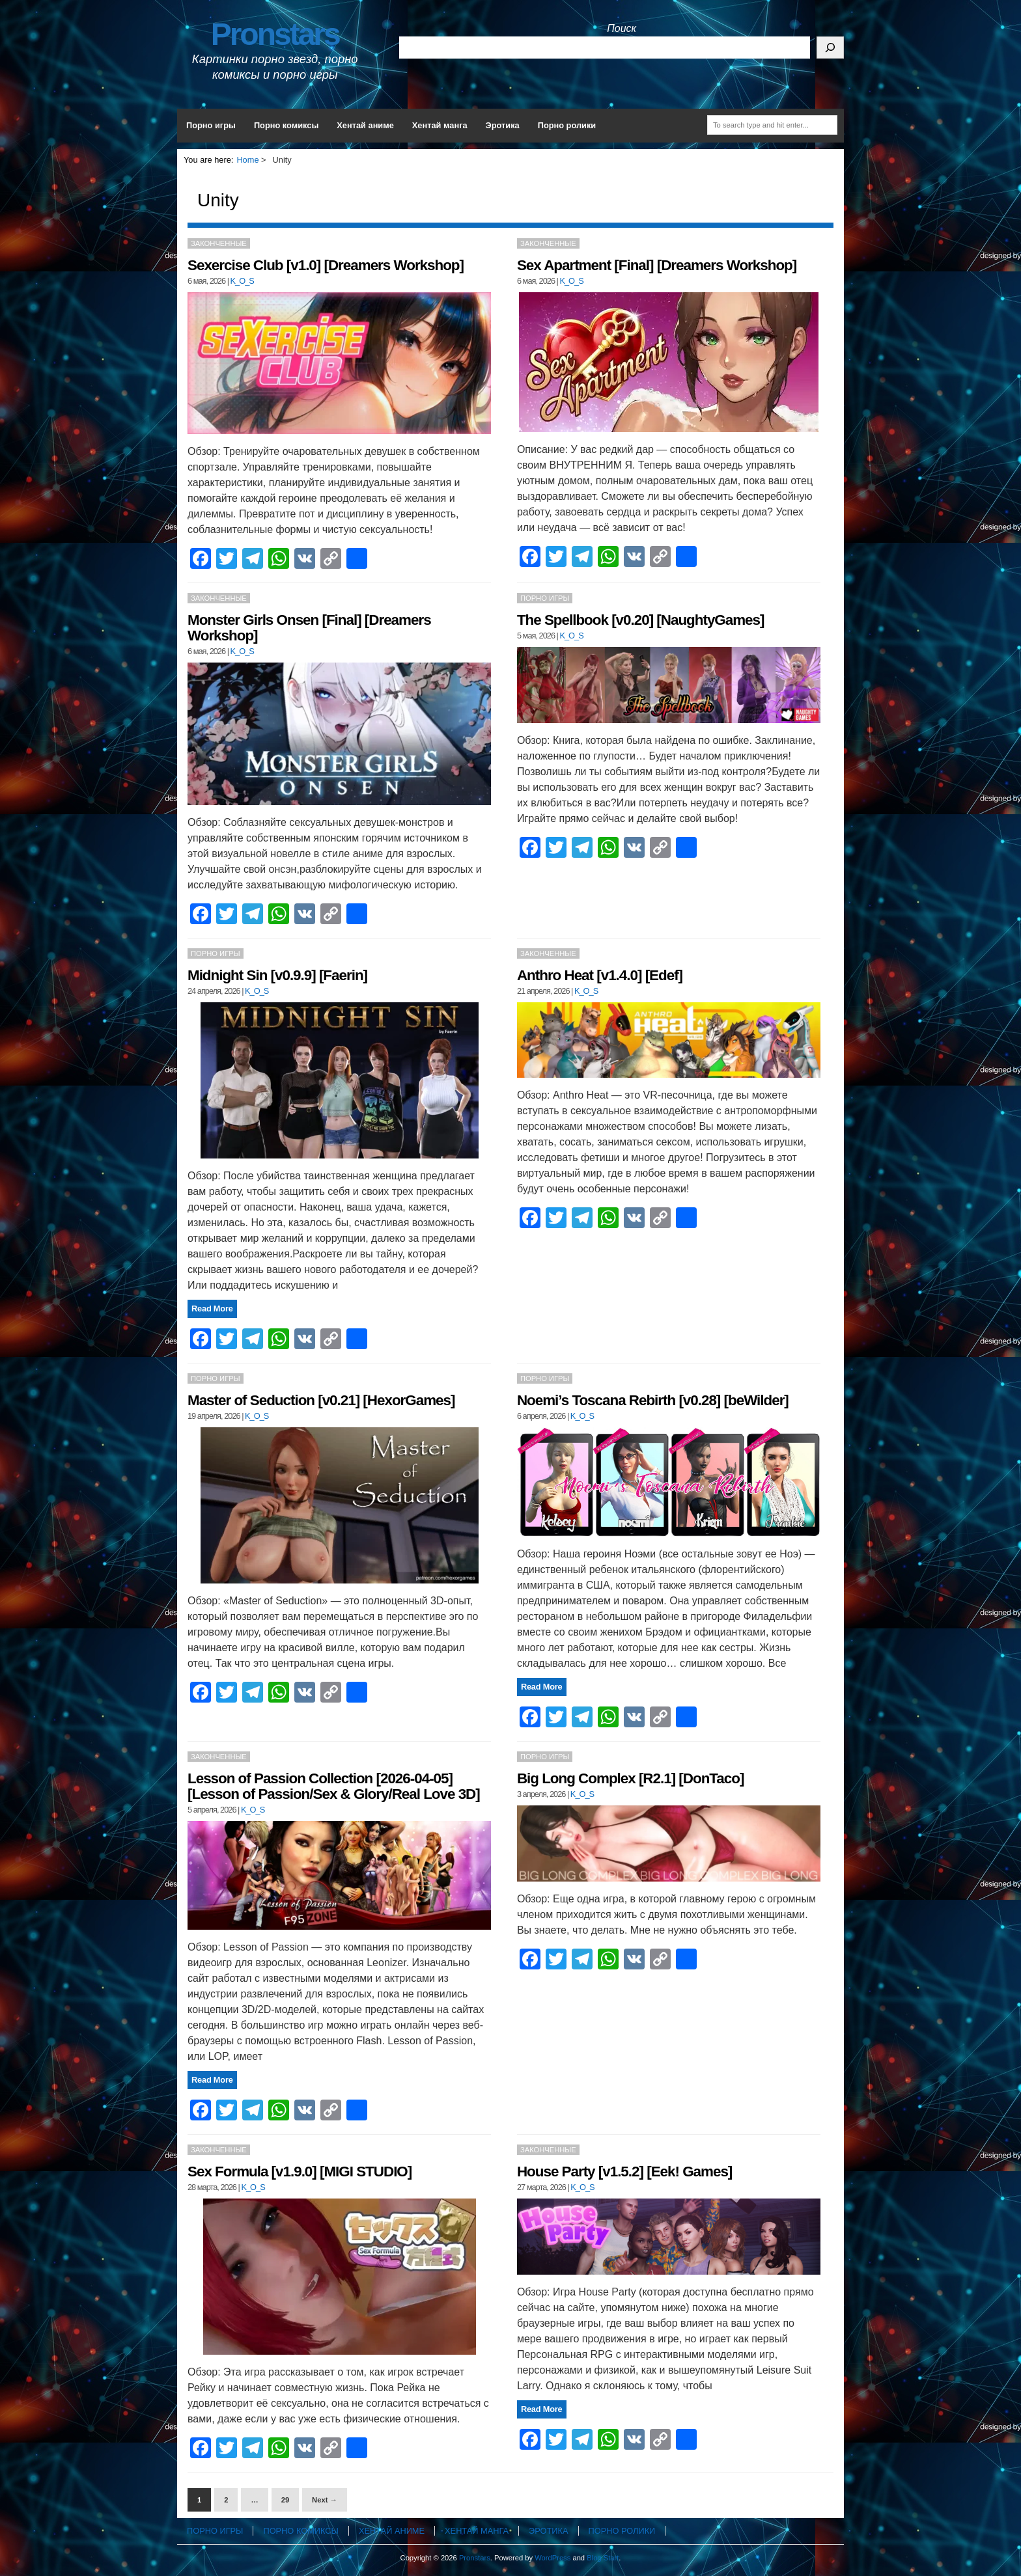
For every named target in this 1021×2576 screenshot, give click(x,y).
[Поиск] (830, 47)
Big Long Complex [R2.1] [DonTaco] (630, 1778)
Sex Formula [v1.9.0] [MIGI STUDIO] (300, 2171)
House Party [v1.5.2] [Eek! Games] (624, 2171)
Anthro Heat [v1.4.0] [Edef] (599, 975)
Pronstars (275, 34)
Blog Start (603, 2558)
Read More (212, 1308)
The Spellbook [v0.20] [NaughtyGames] (640, 620)
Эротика (503, 125)
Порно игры (211, 125)
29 (285, 2500)
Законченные (219, 243)
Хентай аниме (365, 125)
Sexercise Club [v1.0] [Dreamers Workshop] (326, 265)
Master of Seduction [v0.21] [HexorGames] (321, 1400)
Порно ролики (567, 125)
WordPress (552, 2558)
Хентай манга (440, 125)
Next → (324, 2500)
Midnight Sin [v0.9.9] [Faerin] (277, 975)
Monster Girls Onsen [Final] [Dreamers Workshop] (309, 628)
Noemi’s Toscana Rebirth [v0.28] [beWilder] (653, 1400)
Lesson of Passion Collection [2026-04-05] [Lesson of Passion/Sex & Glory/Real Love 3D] (334, 1786)
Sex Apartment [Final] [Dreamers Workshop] (656, 265)
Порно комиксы (286, 125)
